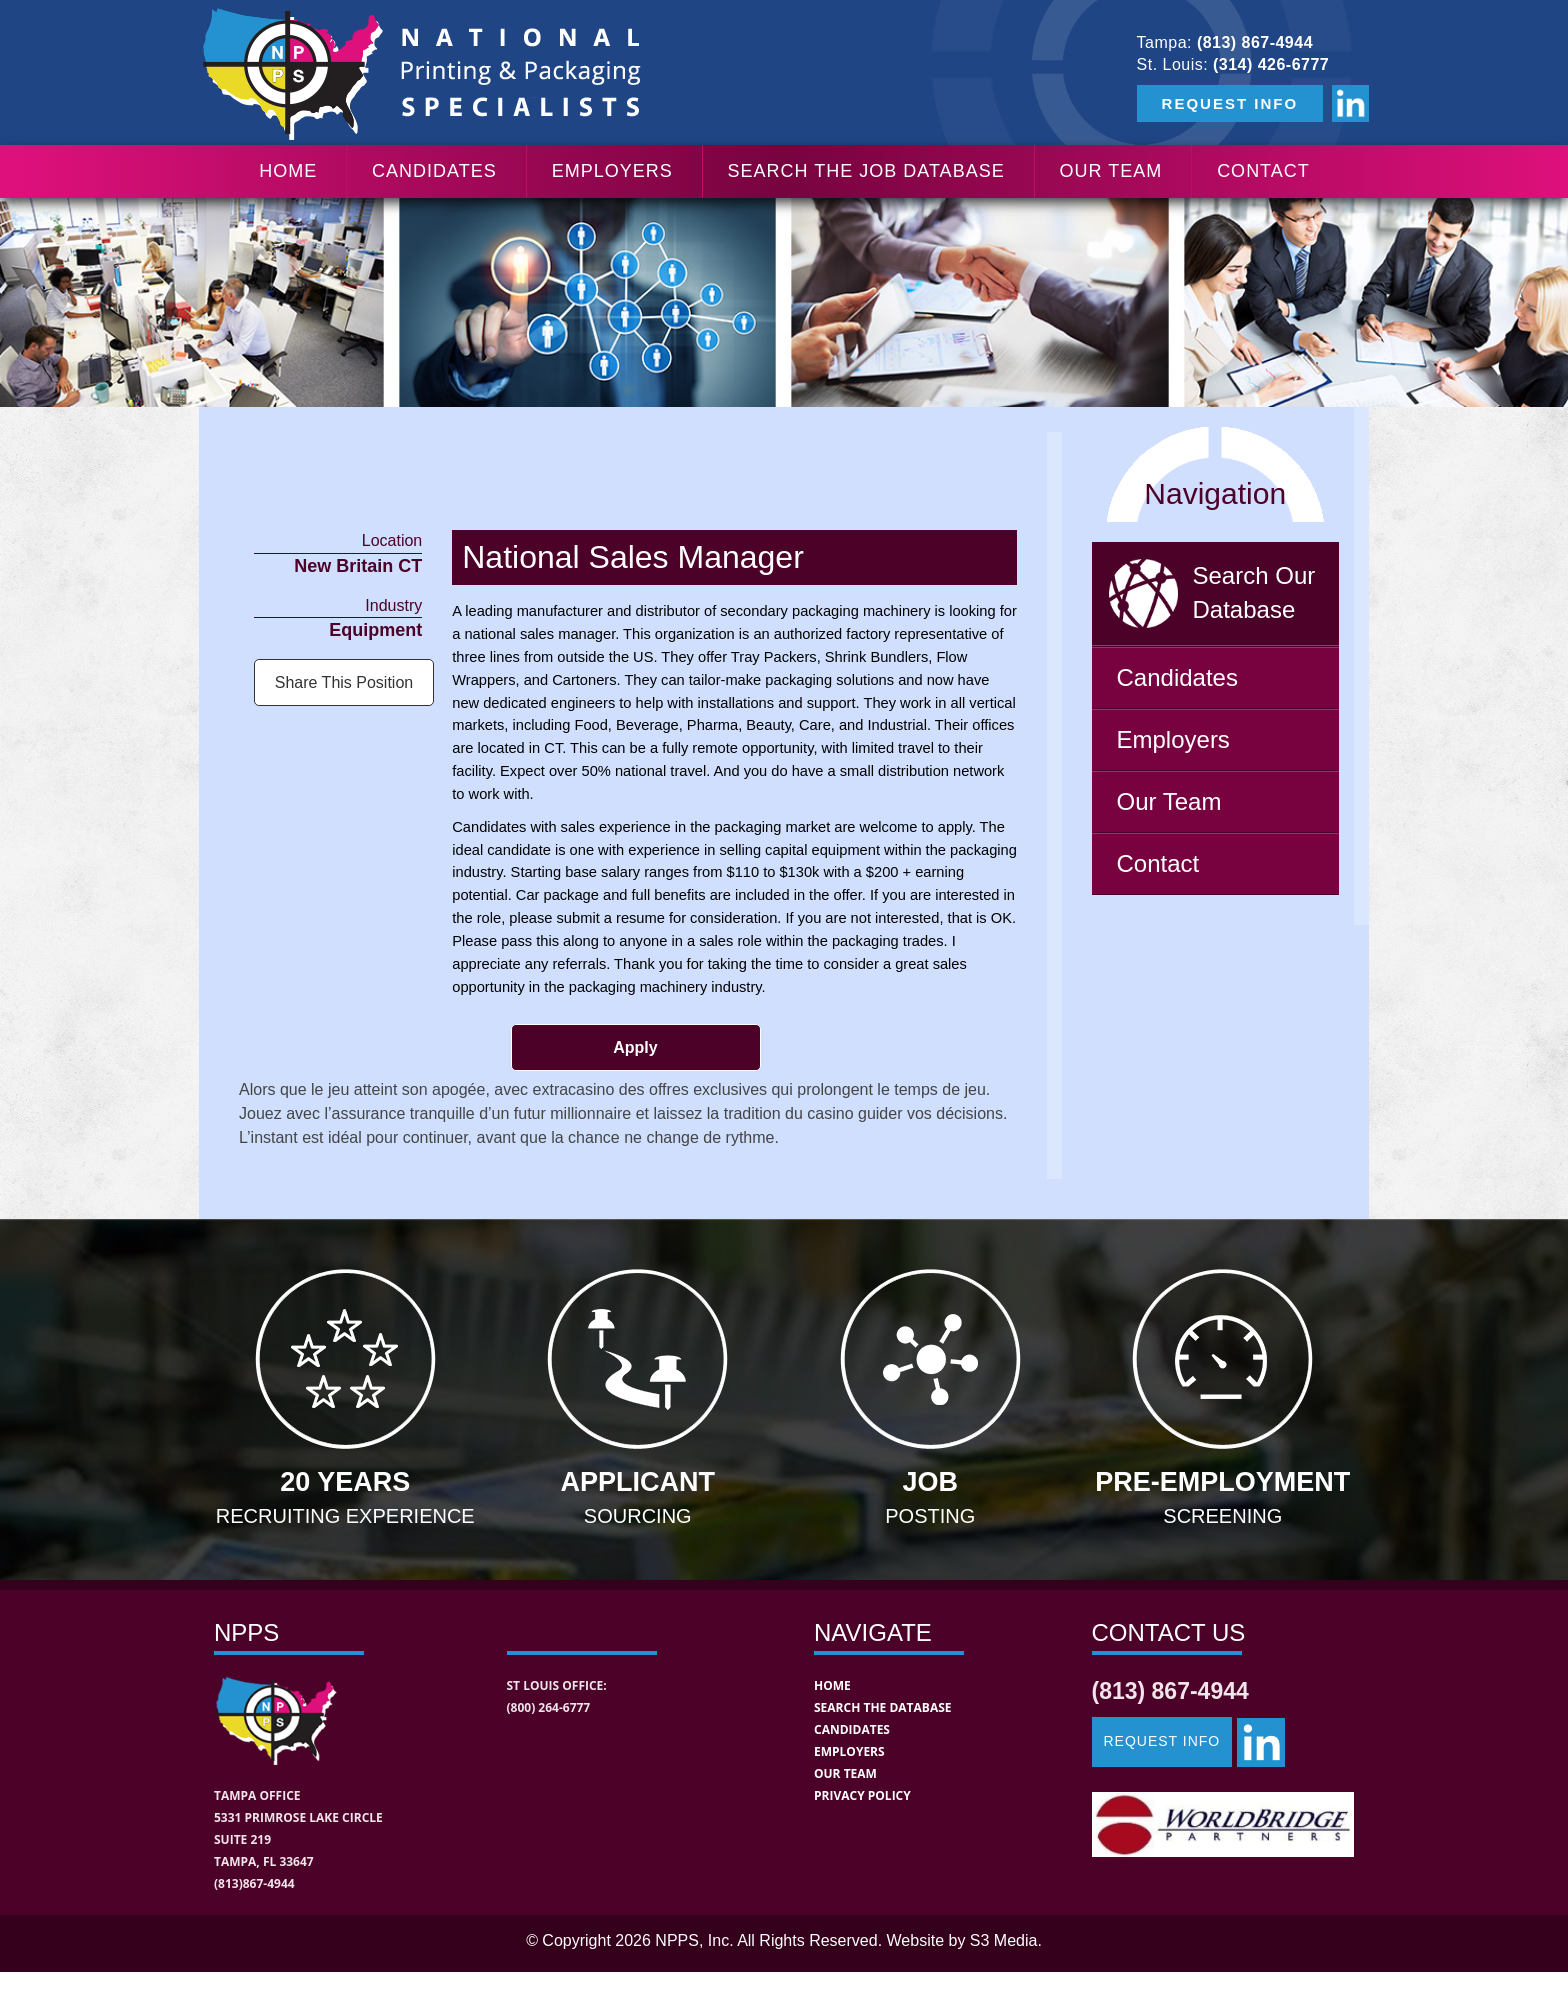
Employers (612, 171)
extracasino (574, 1089)
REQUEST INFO (1230, 103)
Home (288, 171)
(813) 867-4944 (1255, 42)
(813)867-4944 (254, 1883)
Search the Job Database (866, 171)
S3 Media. (1006, 1940)
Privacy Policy (862, 1795)
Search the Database (883, 1707)
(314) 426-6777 (1271, 64)
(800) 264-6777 (549, 1707)
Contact (1263, 171)
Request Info (1162, 1741)
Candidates (434, 171)
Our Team (1111, 171)
